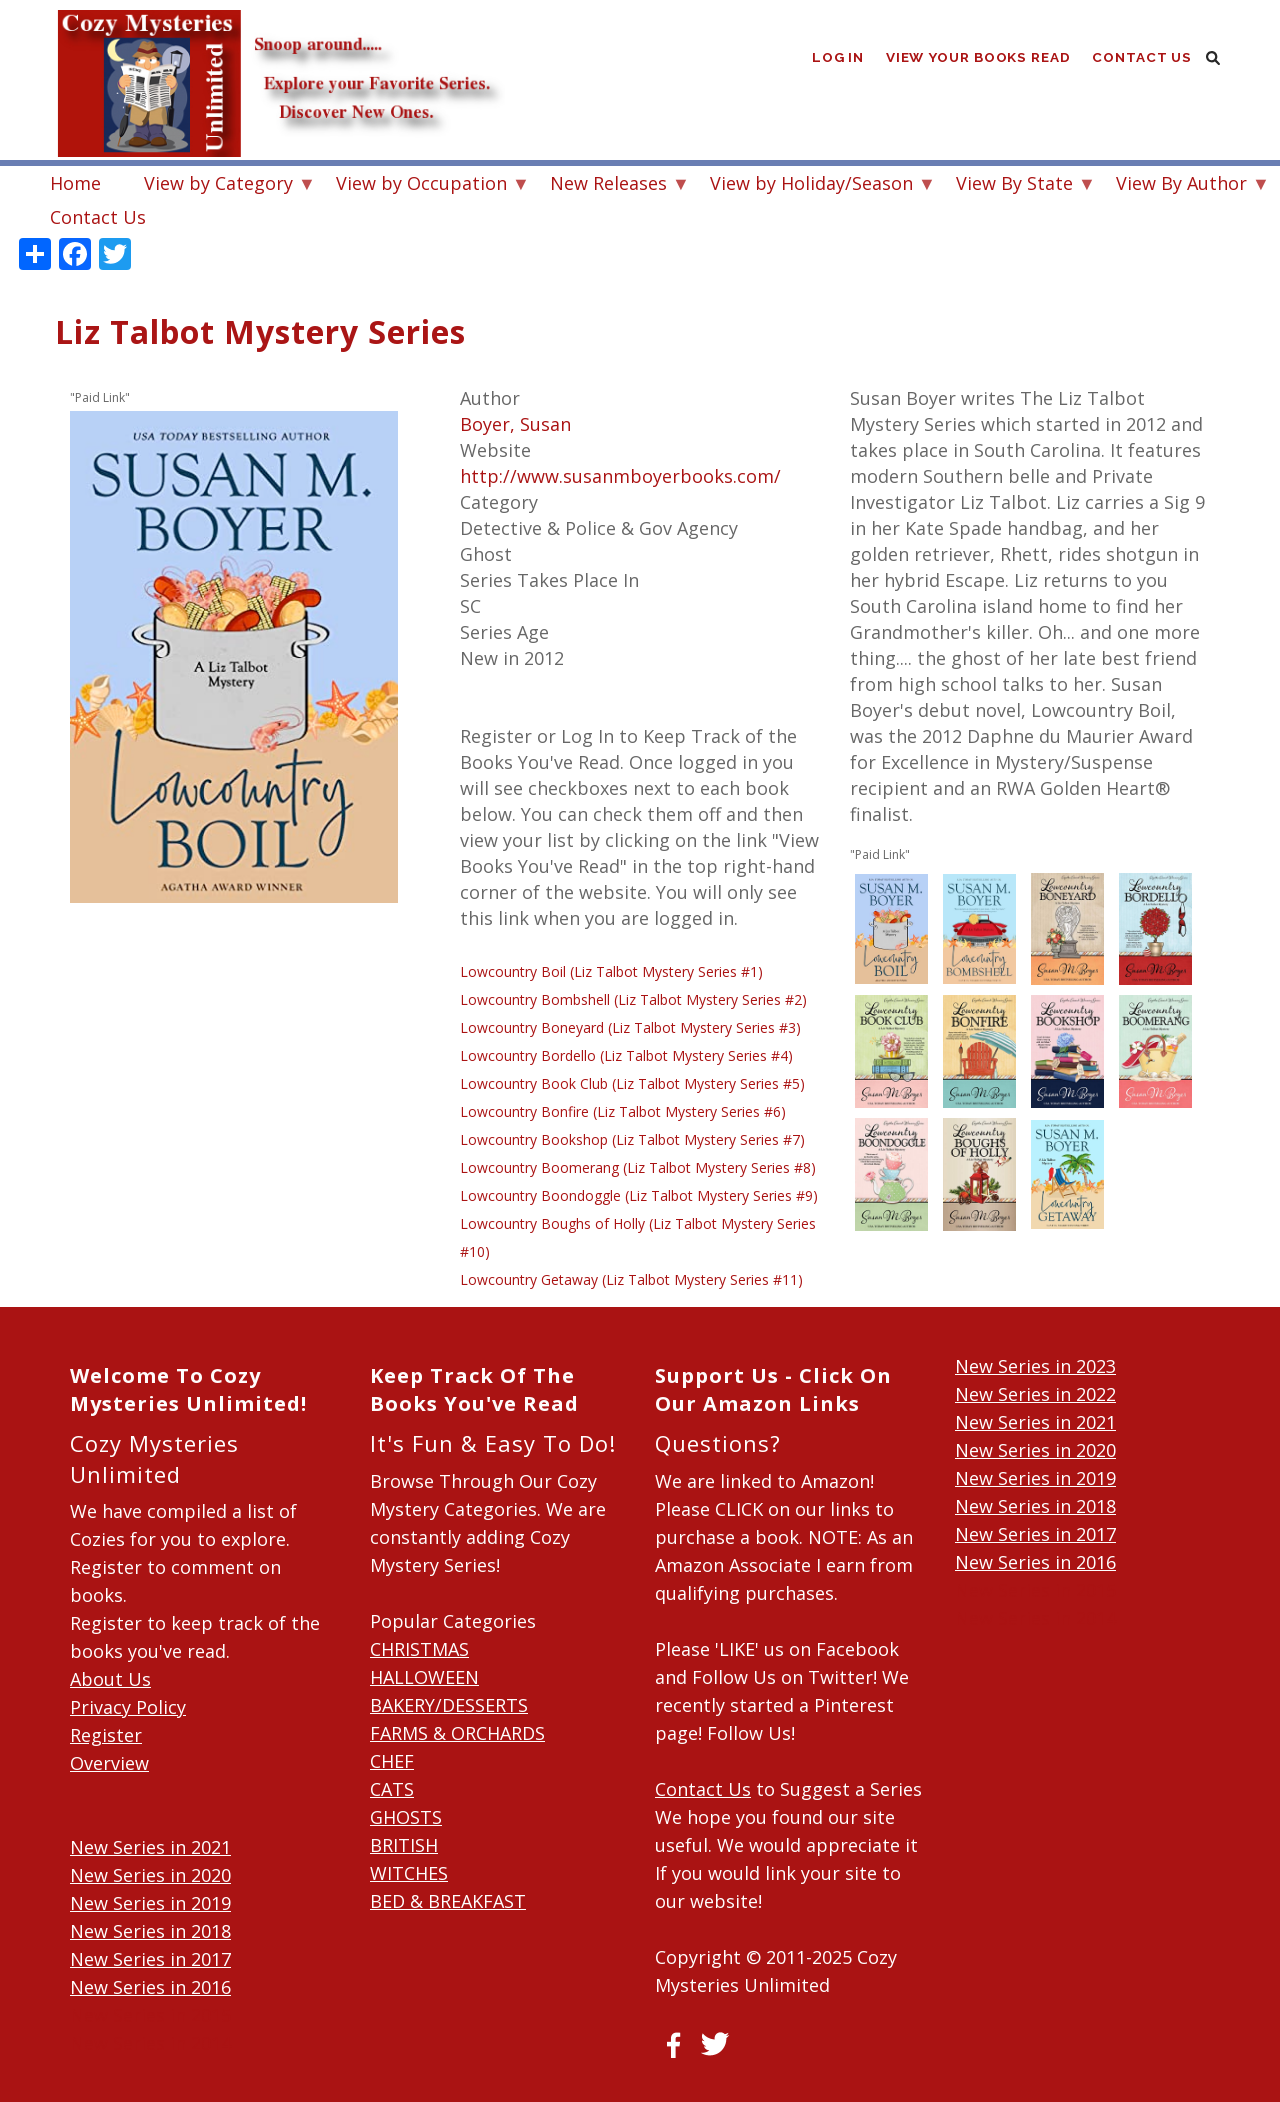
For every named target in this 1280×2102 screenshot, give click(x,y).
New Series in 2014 (150, 2043)
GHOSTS (406, 1817)
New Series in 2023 (1035, 1366)
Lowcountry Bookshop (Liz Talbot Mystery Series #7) (632, 1139)
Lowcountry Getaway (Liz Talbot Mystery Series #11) (631, 1279)
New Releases (608, 185)
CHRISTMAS (419, 1649)
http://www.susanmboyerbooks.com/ (620, 476)
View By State (1014, 185)
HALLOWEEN (424, 1677)
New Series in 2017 (150, 1959)
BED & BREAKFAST (448, 1901)
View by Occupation (421, 185)
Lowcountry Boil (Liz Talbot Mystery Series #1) (611, 971)
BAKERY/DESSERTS (449, 1705)
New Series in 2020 (150, 1875)
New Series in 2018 (150, 1931)
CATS (392, 1789)
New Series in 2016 (150, 1987)
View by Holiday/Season (811, 185)
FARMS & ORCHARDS (457, 1733)
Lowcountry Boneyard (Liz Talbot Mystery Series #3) (630, 1027)
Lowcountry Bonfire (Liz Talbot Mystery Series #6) (623, 1111)
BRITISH (404, 1845)
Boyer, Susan (515, 424)
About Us (110, 1679)
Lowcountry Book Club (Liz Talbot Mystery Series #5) (632, 1083)
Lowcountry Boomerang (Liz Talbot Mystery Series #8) (638, 1167)
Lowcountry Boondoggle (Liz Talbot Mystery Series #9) (639, 1195)
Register (106, 1735)
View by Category (218, 185)
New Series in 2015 (150, 2015)
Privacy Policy (128, 1707)
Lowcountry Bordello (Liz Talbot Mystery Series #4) (626, 1055)
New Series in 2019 (150, 1903)
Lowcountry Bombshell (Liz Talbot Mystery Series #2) (633, 999)
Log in (835, 59)
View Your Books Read (977, 59)
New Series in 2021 (150, 1847)
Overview (109, 1763)
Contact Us (1142, 59)
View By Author (1181, 185)
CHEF (392, 1761)
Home (75, 183)
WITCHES (409, 1873)
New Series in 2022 (1035, 1394)
